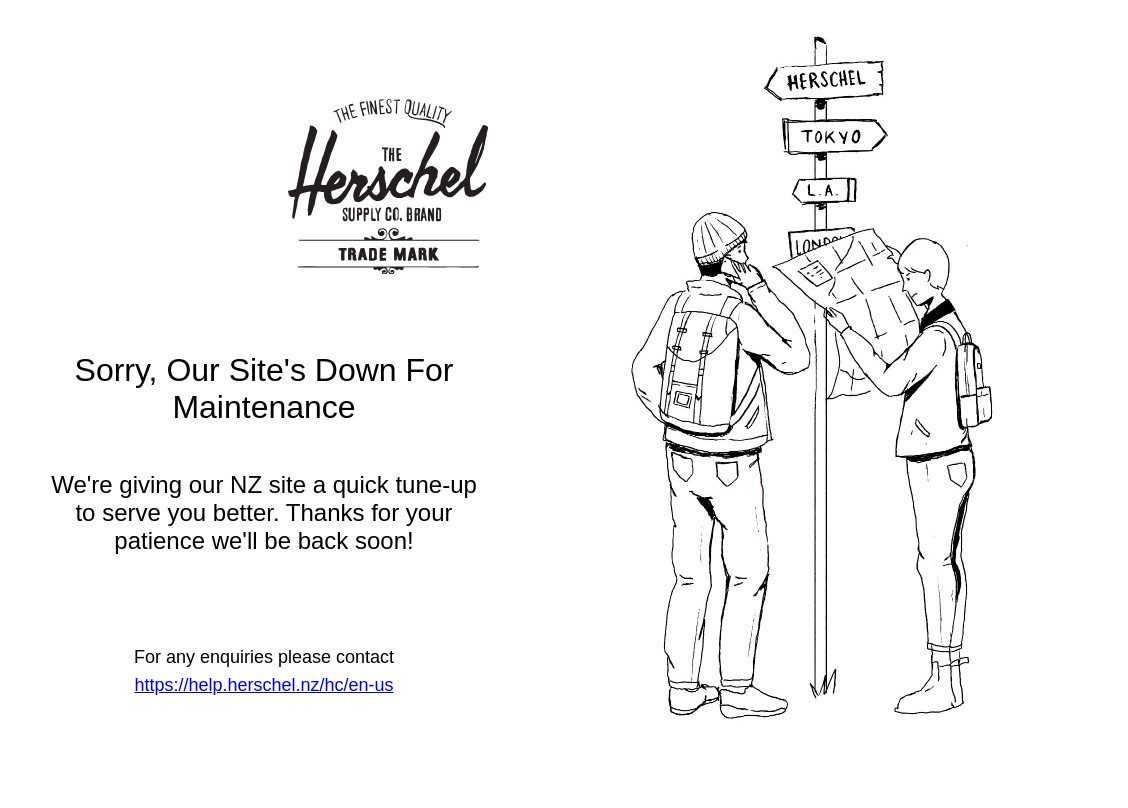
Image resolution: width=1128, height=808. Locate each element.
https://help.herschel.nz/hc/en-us (263, 685)
